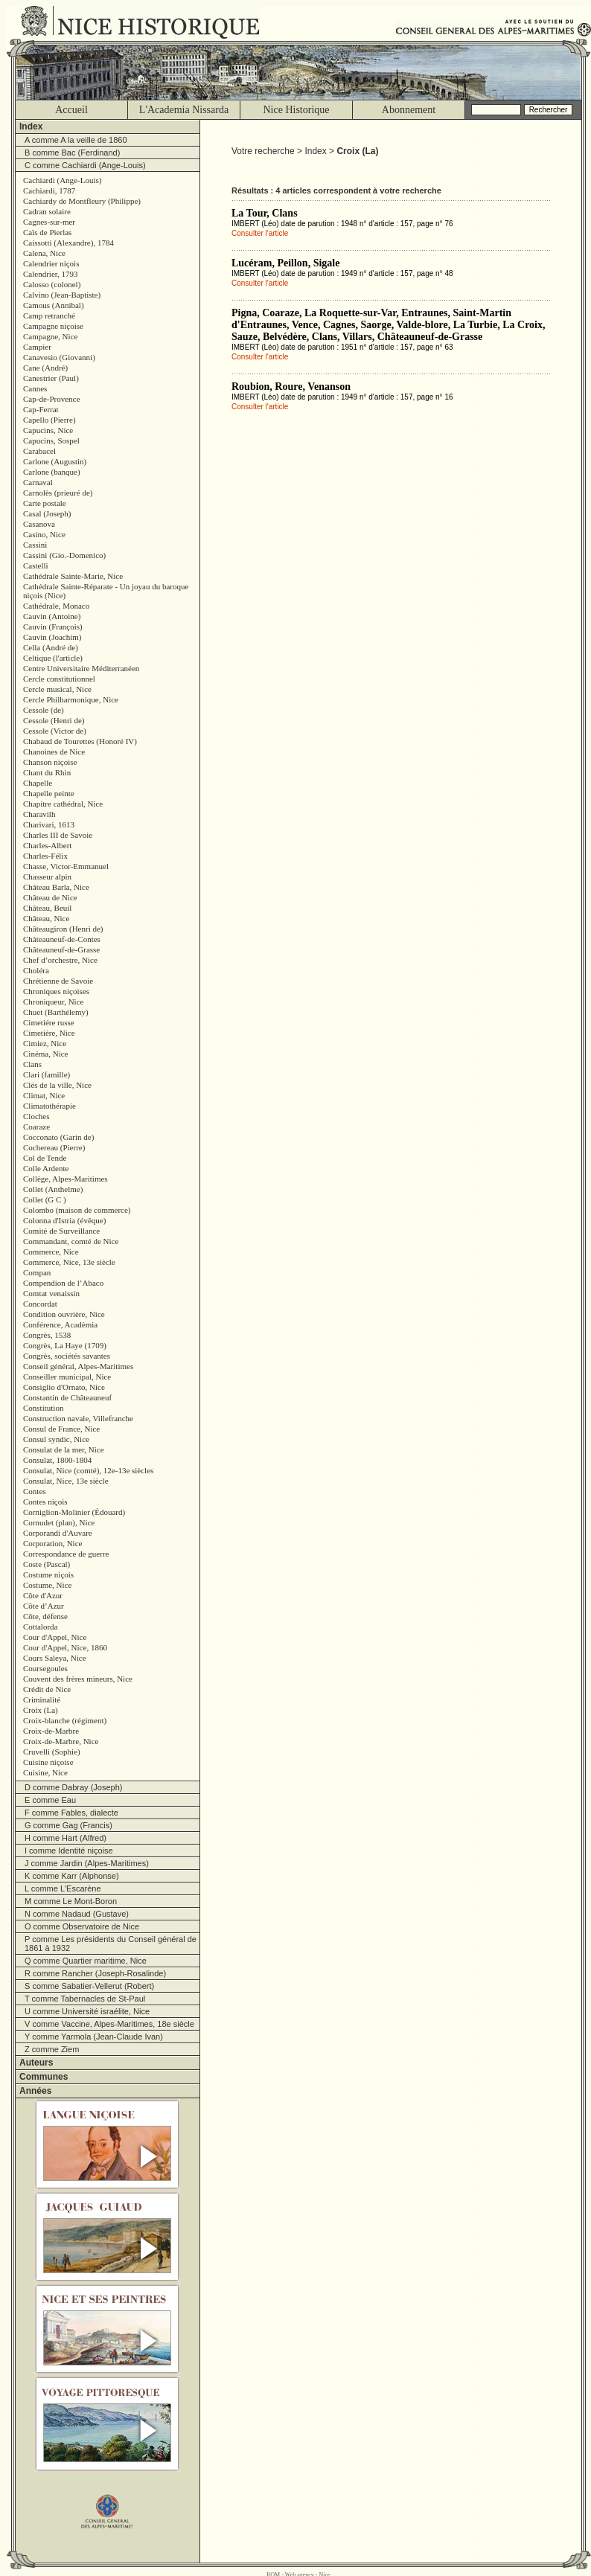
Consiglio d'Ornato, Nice (64, 1386)
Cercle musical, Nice (57, 689)
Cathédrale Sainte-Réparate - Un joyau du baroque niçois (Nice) (105, 591)
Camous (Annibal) (53, 305)
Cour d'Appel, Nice (54, 1637)
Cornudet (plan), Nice (59, 1522)
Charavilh (39, 814)
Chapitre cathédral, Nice (63, 803)
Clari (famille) (46, 1074)
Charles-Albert (47, 845)
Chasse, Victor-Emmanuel (66, 866)
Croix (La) (40, 1709)
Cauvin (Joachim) (52, 636)
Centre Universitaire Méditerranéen (81, 668)
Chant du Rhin (47, 772)
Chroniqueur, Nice (53, 1001)
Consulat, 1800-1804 (57, 1459)
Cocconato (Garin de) (58, 1136)
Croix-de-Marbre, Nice (60, 1741)
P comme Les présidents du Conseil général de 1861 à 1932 (111, 1943)
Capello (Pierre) (49, 419)
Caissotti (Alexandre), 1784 (68, 242)
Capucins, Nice (48, 430)
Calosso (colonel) (51, 284)
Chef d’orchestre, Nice (60, 959)
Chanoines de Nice (54, 751)
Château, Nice (46, 918)
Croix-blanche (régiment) (64, 1720)
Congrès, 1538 (47, 1334)
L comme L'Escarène (63, 1888)
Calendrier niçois (51, 263)
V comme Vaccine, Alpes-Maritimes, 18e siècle (109, 2023)
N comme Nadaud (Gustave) (77, 1913)
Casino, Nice (44, 534)
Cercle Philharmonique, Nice (70, 699)
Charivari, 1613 (48, 824)
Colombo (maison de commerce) (77, 1209)
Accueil (71, 109)
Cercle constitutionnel (59, 678)
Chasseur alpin (47, 876)
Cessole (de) (43, 709)
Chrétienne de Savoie (58, 980)
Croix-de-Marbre (51, 1730)
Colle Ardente (45, 1168)
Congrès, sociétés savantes (66, 1355)
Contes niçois (45, 1501)
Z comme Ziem (52, 2049)
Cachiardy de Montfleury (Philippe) (82, 200)
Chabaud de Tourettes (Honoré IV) (80, 741)
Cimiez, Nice (44, 1043)
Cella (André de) (50, 647)
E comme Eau (50, 1799)
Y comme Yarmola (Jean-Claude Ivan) (94, 2036)
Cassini (35, 544)
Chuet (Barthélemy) (56, 1011)
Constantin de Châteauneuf (67, 1397)
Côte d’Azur (43, 1605)
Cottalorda (40, 1626)
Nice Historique (296, 109)
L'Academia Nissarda (184, 109)
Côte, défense (45, 1616)
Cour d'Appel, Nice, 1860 (65, 1647)
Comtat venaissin (51, 1293)
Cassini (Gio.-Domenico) (64, 555)
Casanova (39, 523)
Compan (37, 1272)
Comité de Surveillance (61, 1230)
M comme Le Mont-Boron (71, 1901)
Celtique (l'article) (53, 657)
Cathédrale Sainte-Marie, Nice (73, 575)
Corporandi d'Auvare (57, 1532)
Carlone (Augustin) (54, 461)
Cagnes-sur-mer (49, 221)
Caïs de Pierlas (47, 232)
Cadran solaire (47, 211)
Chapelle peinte (48, 793)
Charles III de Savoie (57, 834)
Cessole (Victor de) (54, 730)
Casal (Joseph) (47, 513)
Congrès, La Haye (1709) (64, 1345)
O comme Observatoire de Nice (82, 1926)
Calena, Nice (44, 253)
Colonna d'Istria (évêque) (64, 1220)
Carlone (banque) (51, 471)
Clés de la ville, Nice (57, 1084)
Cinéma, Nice (45, 1053)
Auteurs (36, 2062)
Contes (34, 1491)
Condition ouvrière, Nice (64, 1314)
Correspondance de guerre (66, 1553)
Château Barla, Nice (56, 886)
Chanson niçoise (50, 761)
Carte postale (44, 503)
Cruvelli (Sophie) (51, 1751)
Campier (37, 346)
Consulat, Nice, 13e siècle (66, 1480)
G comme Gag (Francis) (68, 1825)
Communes (43, 2077)
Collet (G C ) (44, 1199)
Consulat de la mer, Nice (63, 1449)
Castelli (35, 565)
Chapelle (37, 782)
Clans (32, 1064)
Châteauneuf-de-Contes (61, 939)
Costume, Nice (47, 1584)
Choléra (36, 970)
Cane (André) (45, 367)
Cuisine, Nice (45, 1772)
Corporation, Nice (52, 1543)
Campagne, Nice (50, 336)
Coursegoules (45, 1668)
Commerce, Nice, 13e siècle (69, 1261)
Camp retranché (49, 315)
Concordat (40, 1303)
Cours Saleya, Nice (54, 1657)
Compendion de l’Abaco (63, 1282)
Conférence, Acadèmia (60, 1324)
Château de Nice (50, 897)
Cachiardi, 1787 (49, 190)
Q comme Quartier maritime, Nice (86, 1960)
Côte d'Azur (43, 1595)
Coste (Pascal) (46, 1564)
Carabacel (39, 450)
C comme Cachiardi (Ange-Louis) (85, 165)
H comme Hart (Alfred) (65, 1837)
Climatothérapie (49, 1105)
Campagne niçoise (53, 325)
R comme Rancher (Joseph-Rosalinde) (95, 1973)
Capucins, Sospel (51, 440)
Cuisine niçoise (48, 1762)
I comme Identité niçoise (69, 1850)
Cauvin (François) (53, 626)
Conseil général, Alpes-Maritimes (78, 1366)
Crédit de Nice (47, 1689)
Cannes (35, 388)
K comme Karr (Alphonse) (72, 1875)
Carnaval (38, 482)
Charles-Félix (45, 855)
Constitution (43, 1407)
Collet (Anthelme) (53, 1189)
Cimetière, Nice (49, 1032)
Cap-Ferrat (41, 409)
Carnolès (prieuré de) (57, 492)
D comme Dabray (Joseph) (73, 1787)
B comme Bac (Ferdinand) (72, 152)
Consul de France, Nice (61, 1428)
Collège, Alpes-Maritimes (65, 1178)
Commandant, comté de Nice (70, 1241)
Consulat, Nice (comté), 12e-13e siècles (88, 1470)
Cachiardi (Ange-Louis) (62, 180)
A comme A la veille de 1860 (76, 139)
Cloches (36, 1116)
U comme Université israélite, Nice (87, 2011)
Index (30, 126)
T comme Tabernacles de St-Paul (85, 1998)
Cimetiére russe (48, 1022)
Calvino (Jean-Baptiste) (61, 294)
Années (35, 2091)
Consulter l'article (259, 233)
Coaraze (36, 1126)
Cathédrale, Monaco (56, 605)
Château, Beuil (47, 907)
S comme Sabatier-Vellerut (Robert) (89, 1985)
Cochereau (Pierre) (54, 1147)
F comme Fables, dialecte (71, 1812)
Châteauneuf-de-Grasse (61, 949)
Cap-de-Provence (51, 398)
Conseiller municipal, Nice (67, 1376)
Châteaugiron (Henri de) (63, 928)
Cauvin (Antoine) (51, 616)
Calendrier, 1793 (50, 273)
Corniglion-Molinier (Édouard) (74, 1512)
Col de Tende (44, 1157)
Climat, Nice (44, 1095)
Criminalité (41, 1699)
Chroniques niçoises (56, 991)
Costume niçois (48, 1574)
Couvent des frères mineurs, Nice (77, 1678)
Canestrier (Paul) (51, 378)
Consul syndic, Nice (56, 1439)
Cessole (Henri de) (53, 720)
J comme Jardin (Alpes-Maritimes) (87, 1863)
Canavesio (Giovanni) (59, 357)
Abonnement (408, 109)
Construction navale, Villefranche (78, 1418)
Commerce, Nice (51, 1251)
